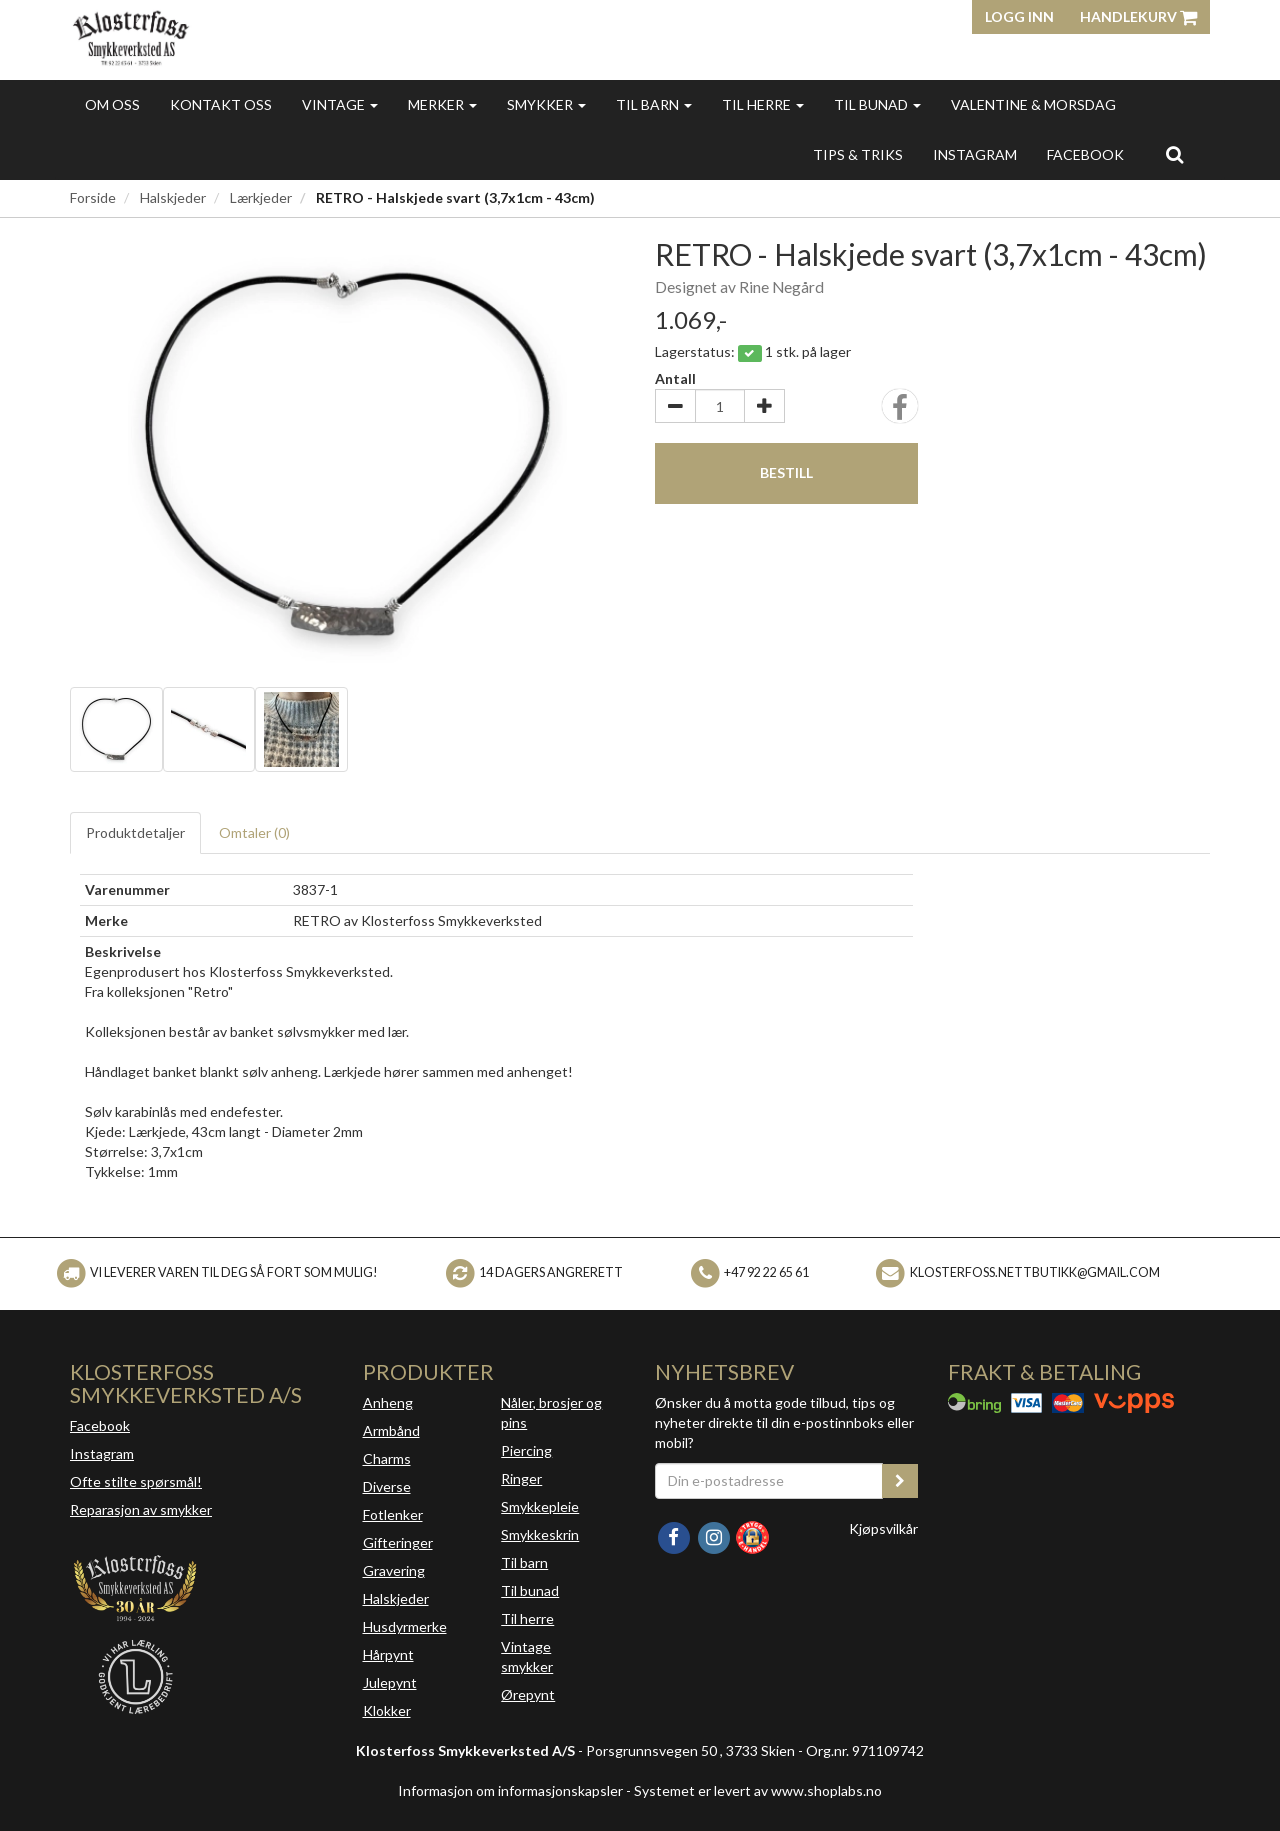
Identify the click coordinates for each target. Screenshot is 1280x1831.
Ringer (521, 1478)
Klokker (387, 1710)
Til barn (654, 104)
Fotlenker (393, 1514)
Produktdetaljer (135, 832)
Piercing (526, 1450)
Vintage (340, 104)
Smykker (546, 104)
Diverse (387, 1486)
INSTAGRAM (975, 154)
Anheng (388, 1402)
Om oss (112, 104)
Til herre (763, 104)
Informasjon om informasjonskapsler (510, 1790)
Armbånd (391, 1430)
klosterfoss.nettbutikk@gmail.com (1035, 1272)
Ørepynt (528, 1694)
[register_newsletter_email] (900, 1481)
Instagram (102, 1453)
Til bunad (877, 104)
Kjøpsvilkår (883, 1528)
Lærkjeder (261, 197)
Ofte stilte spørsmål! (136, 1481)
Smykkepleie (540, 1506)
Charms (387, 1458)
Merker (442, 104)
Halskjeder (173, 197)
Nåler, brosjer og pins (551, 1412)
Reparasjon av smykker (141, 1509)
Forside (93, 197)
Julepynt (390, 1682)
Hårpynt (388, 1654)
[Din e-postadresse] (769, 1481)
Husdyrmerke (405, 1626)
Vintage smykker (527, 1656)
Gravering (394, 1570)
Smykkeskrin (540, 1534)
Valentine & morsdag (1033, 104)
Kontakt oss (221, 104)
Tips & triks (858, 154)
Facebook (100, 1425)
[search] (1174, 154)
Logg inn (1019, 16)
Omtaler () (254, 832)
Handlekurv (1138, 16)
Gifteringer (398, 1542)
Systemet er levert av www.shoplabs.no (758, 1790)
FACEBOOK (1085, 154)
